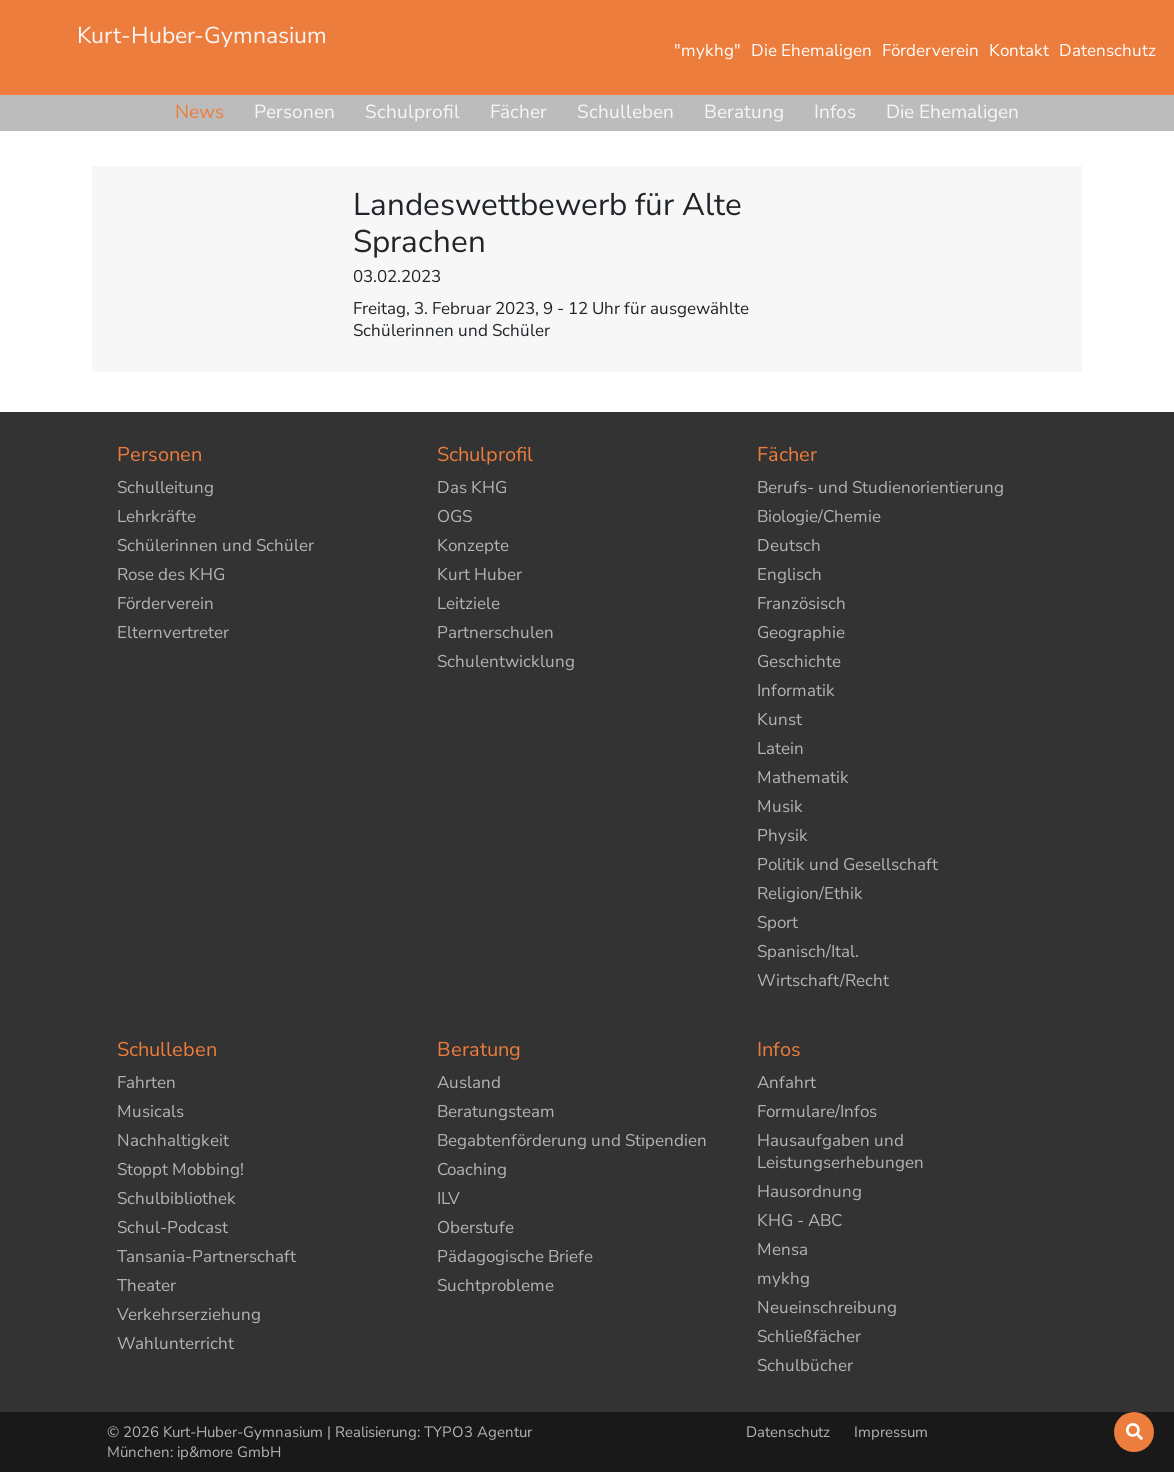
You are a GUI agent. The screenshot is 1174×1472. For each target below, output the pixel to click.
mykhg (783, 1278)
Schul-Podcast (172, 1227)
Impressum (891, 1432)
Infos (835, 112)
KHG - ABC (799, 1220)
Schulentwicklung (506, 661)
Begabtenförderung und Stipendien (572, 1140)
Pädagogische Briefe (515, 1256)
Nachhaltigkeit (173, 1140)
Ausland (469, 1082)
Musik (780, 806)
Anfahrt (786, 1082)
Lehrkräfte (156, 516)
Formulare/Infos (817, 1111)
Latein (780, 748)
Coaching (472, 1169)
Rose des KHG (171, 574)
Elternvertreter (173, 632)
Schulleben (625, 112)
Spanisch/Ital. (808, 951)
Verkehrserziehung (189, 1314)
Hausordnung (809, 1191)
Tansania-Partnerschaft (206, 1256)
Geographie (801, 632)
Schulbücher (805, 1365)
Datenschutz (790, 1432)
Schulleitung (165, 487)
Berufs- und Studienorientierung (880, 487)
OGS (454, 516)
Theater (146, 1285)
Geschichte (799, 661)
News (199, 112)
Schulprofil (412, 112)
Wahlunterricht (175, 1343)
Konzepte (473, 545)
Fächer (518, 112)
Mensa (782, 1249)
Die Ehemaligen (952, 112)
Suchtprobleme (495, 1285)
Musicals (150, 1111)
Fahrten (146, 1082)
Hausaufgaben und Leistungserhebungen (840, 1151)
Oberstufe (475, 1227)
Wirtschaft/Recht (823, 980)
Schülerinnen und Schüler (215, 545)
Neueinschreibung (827, 1307)
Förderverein (165, 603)
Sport (777, 922)
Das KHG (472, 487)
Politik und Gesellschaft (847, 864)
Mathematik (803, 777)
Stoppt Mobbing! (180, 1169)
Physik (782, 835)
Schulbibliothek (176, 1198)
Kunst (779, 719)
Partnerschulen (495, 632)
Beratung (744, 112)
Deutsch (789, 545)
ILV (448, 1198)
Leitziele (468, 603)
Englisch (789, 574)
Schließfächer (809, 1336)
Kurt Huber (479, 574)
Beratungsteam (496, 1111)
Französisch (801, 603)
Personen (294, 112)
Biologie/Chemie (819, 516)
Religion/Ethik (810, 893)
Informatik (796, 690)
